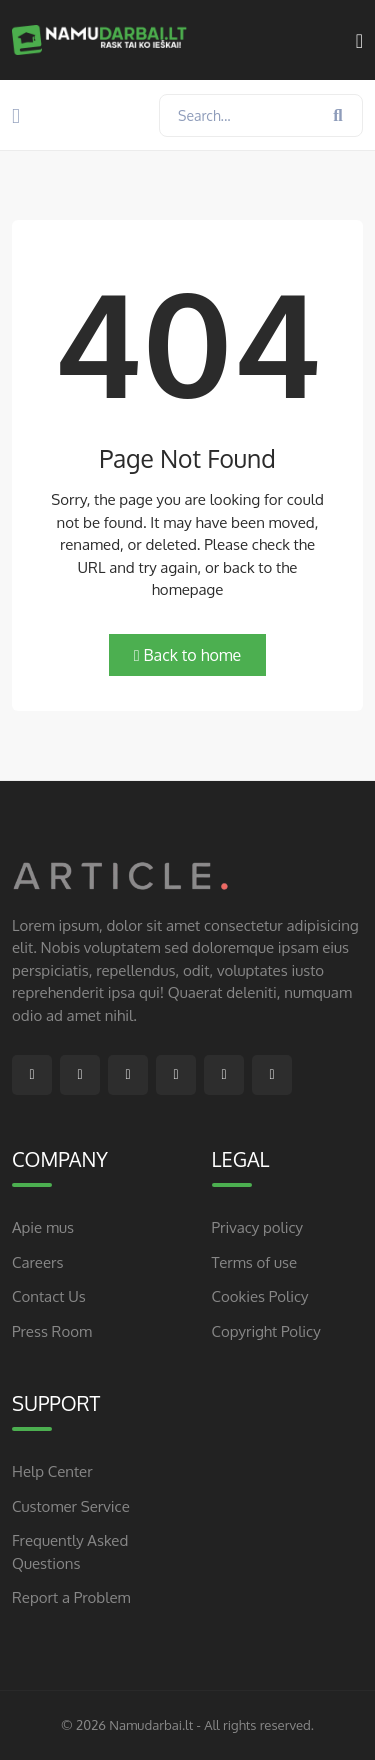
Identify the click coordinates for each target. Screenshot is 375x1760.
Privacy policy (258, 1227)
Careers (37, 1262)
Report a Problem (71, 1597)
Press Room (52, 1331)
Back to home (188, 655)
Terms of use (255, 1262)
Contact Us (49, 1296)
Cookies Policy (260, 1296)
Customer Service (71, 1506)
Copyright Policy (266, 1331)
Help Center (52, 1471)
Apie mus (43, 1227)
